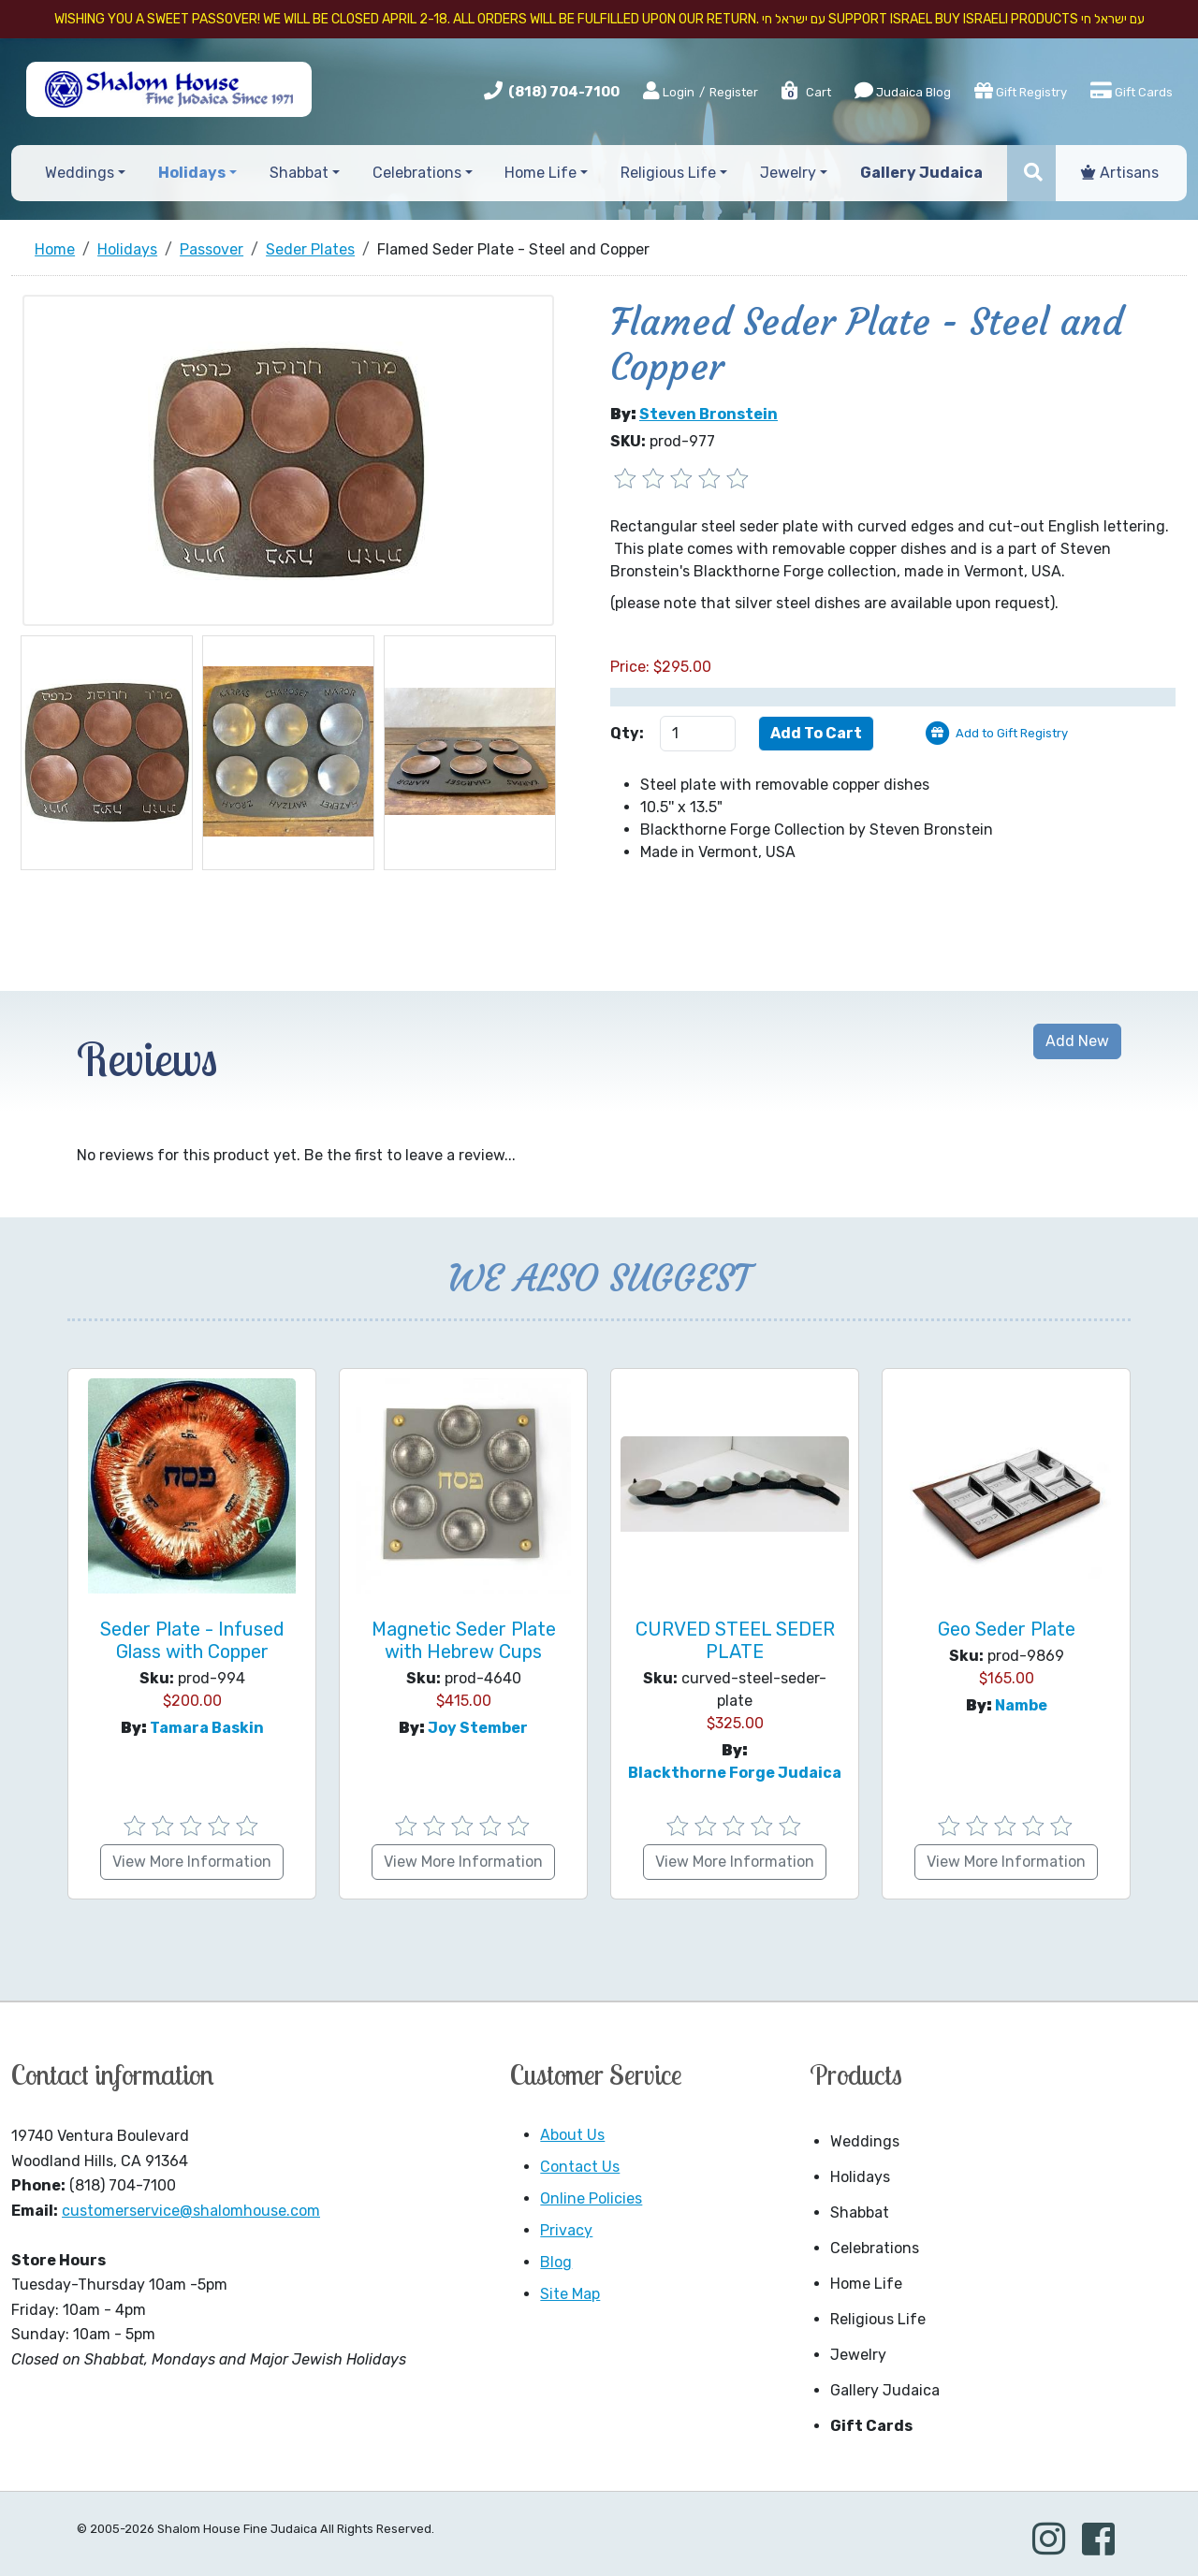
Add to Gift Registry (1012, 733)
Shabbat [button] (299, 173)
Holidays (860, 2177)
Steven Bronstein (708, 414)
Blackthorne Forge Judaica (734, 1773)
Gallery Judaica (885, 2390)
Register (733, 92)
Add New (1077, 1041)
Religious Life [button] (668, 173)
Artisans (1120, 173)
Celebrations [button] (417, 173)
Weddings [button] (79, 173)
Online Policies (591, 2198)
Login (668, 91)
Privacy (566, 2230)
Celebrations (874, 2248)
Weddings (864, 2141)
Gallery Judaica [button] (921, 173)
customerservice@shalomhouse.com (191, 2210)
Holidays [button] (192, 173)
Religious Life (878, 2319)
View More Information (191, 1861)
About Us (572, 2135)
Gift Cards (1131, 90)
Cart (805, 92)
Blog (556, 2262)
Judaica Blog (903, 90)
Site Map (570, 2294)
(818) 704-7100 (564, 91)
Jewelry (858, 2355)
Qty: (627, 733)
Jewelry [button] (788, 173)
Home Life (866, 2283)
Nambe (1021, 1705)
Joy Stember (478, 1728)
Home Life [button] (540, 173)
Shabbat (859, 2212)
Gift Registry (1020, 90)
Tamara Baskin (207, 1728)
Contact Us (580, 2167)
